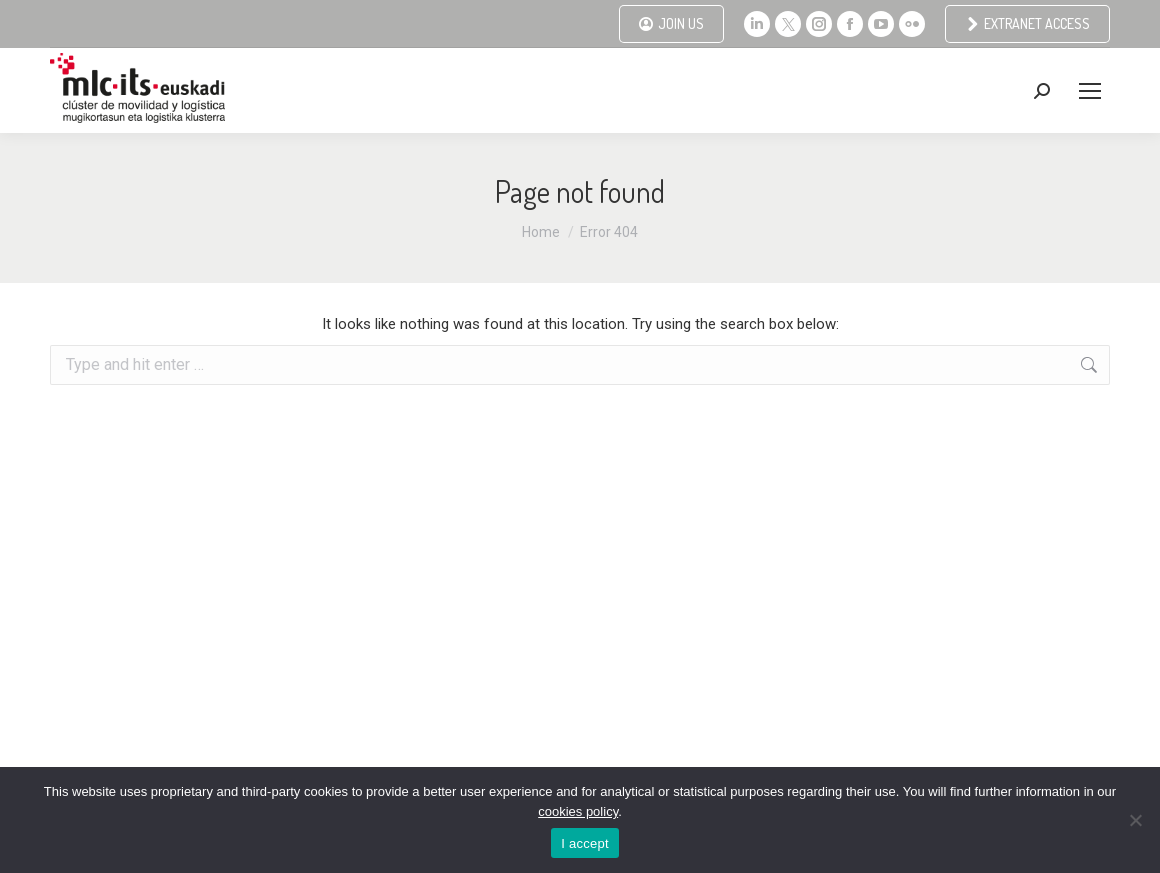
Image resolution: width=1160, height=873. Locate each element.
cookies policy (578, 811)
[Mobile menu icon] (1090, 91)
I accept (585, 843)
